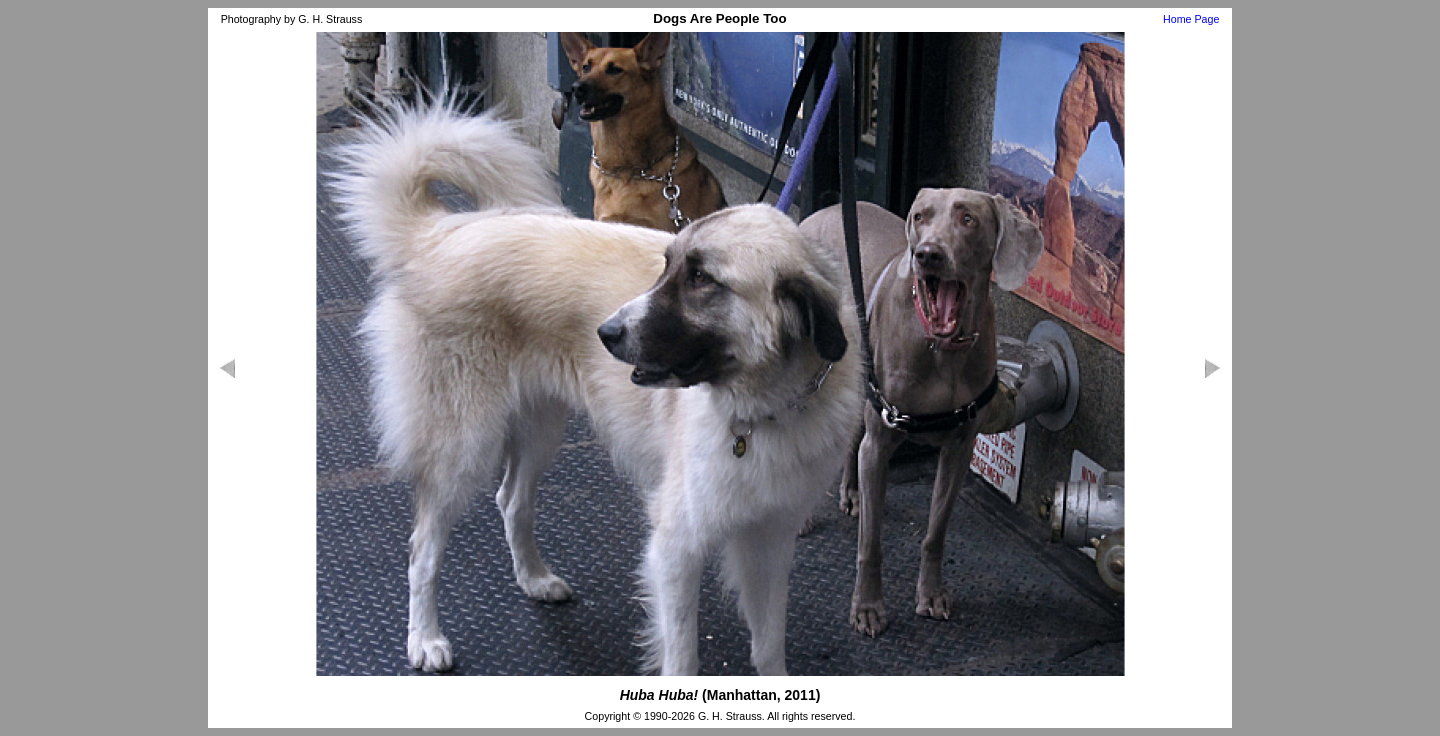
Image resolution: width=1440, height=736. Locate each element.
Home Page (1191, 19)
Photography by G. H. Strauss (292, 19)
